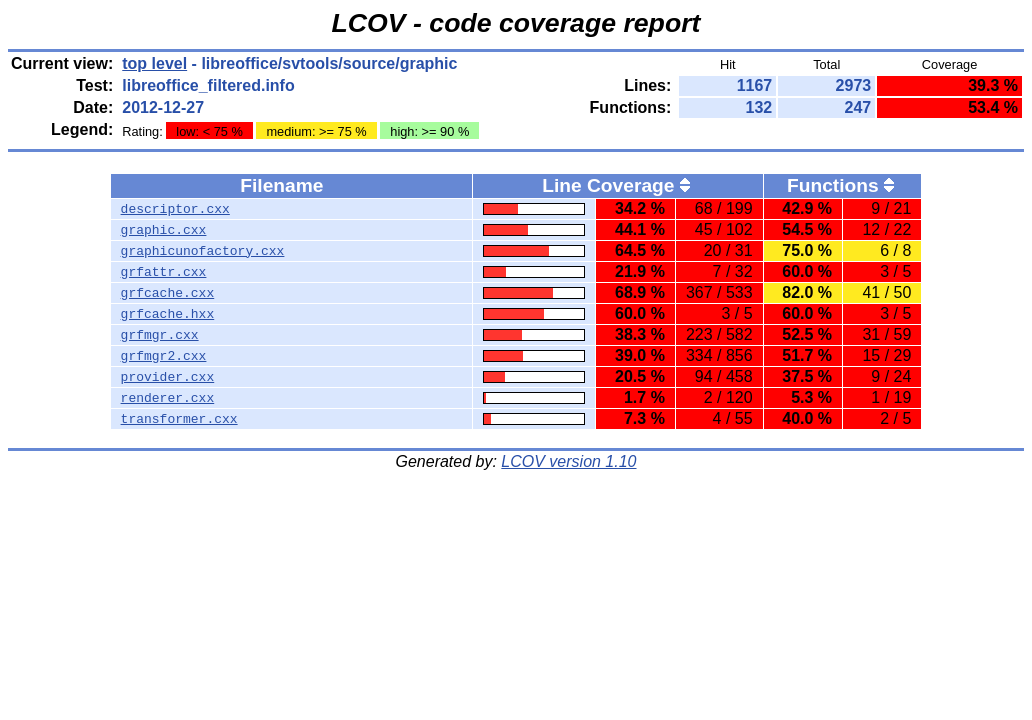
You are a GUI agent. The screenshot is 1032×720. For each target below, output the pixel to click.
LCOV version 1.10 (568, 461)
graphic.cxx (164, 230)
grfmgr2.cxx (164, 356)
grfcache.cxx (168, 293)
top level (154, 63)
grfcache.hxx (168, 314)
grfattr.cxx (164, 272)
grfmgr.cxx (160, 335)
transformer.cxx (179, 419)
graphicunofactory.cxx (203, 251)
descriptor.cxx (175, 209)
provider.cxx (168, 377)
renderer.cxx (168, 398)
